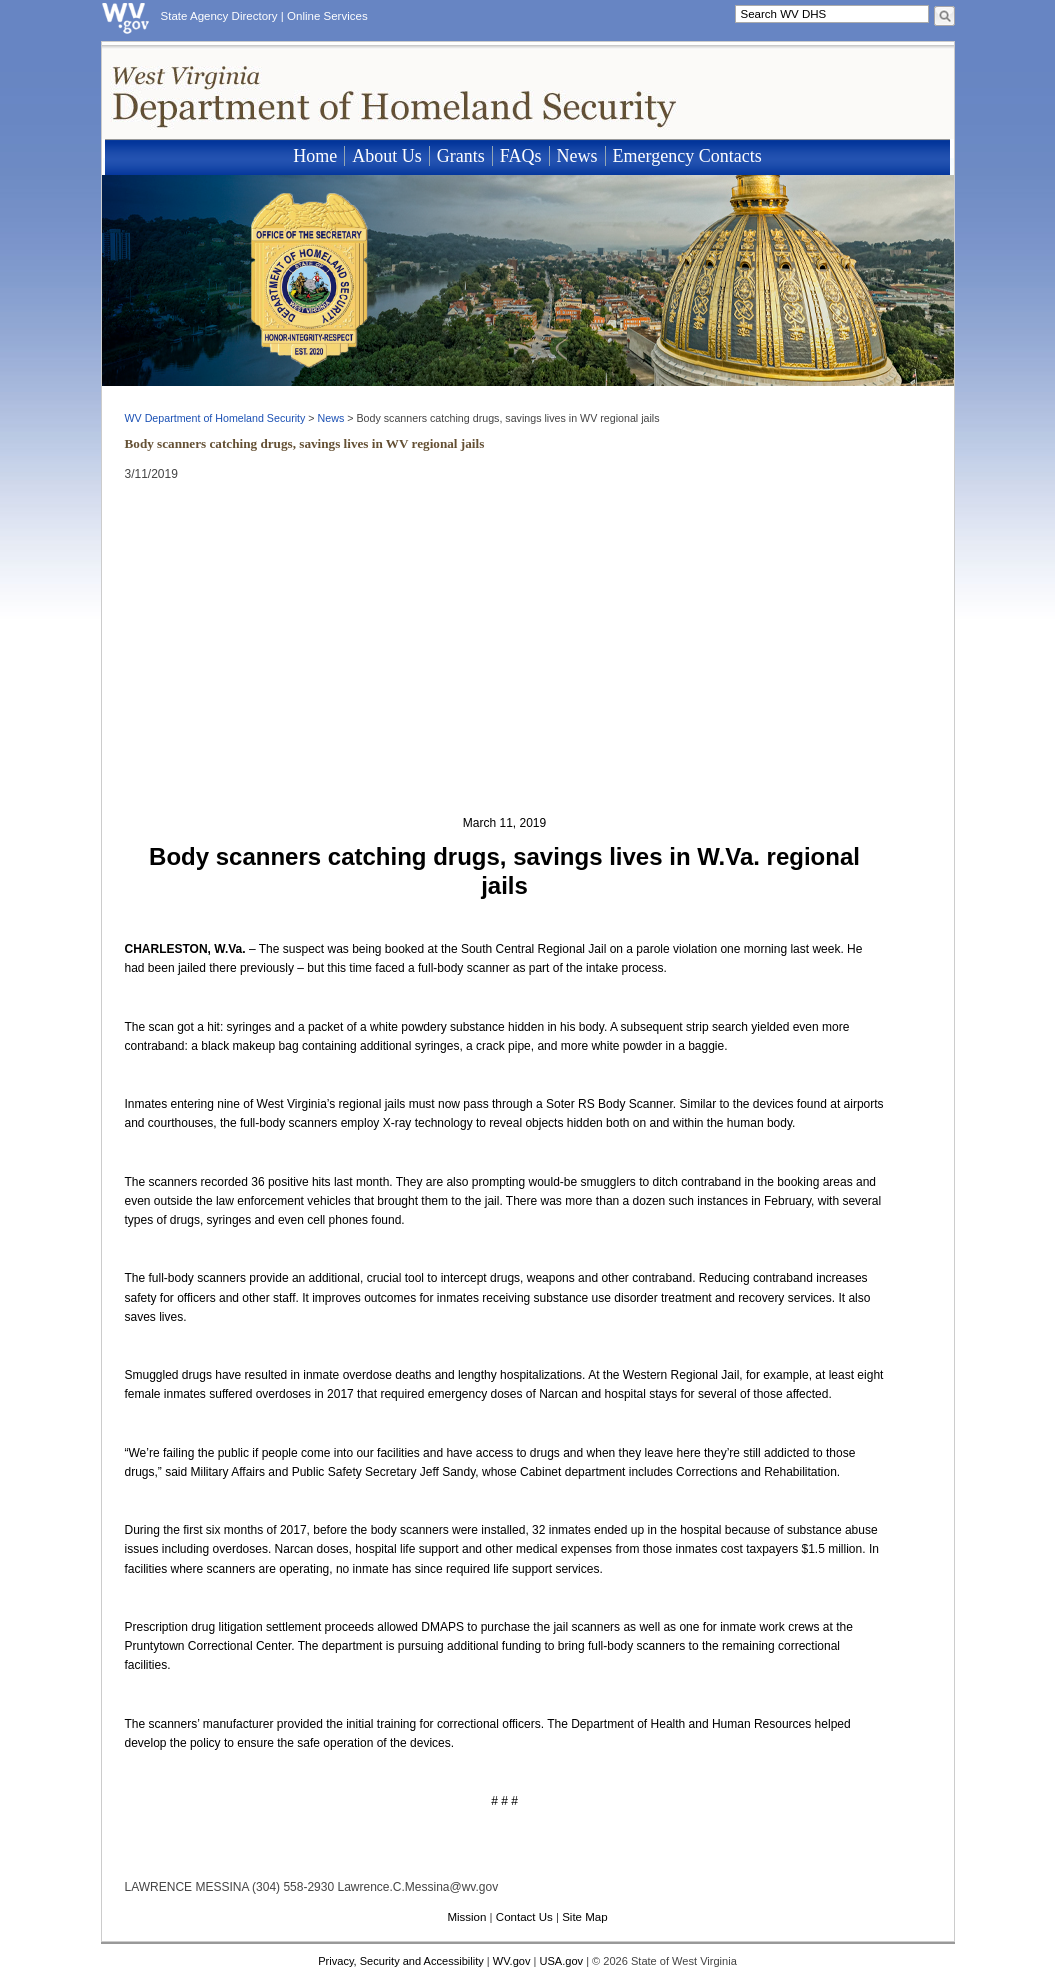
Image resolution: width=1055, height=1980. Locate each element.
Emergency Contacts (687, 156)
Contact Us (524, 1917)
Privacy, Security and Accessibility (401, 1961)
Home (315, 156)
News (577, 156)
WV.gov (512, 1961)
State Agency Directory (219, 16)
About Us (387, 156)
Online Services (327, 16)
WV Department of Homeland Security (215, 418)
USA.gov (561, 1961)
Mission (466, 1917)
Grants (461, 156)
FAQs (521, 156)
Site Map (584, 1917)
